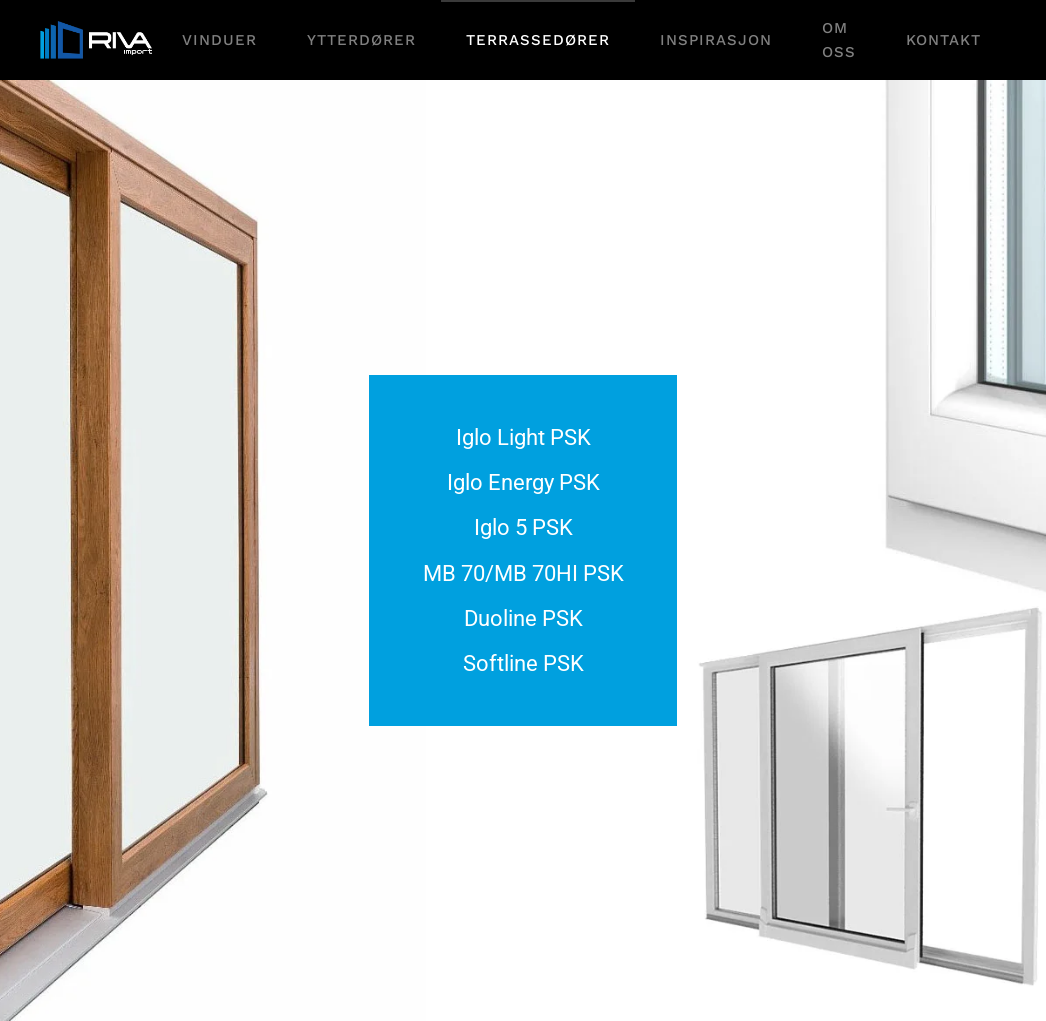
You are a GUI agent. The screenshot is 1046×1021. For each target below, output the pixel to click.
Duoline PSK (523, 618)
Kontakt (943, 40)
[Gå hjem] (98, 40)
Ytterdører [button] (361, 40)
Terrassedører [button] (538, 40)
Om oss (839, 40)
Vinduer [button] (219, 40)
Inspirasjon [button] (716, 40)
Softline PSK (523, 663)
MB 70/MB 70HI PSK (523, 573)
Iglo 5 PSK (523, 527)
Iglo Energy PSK (523, 482)
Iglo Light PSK (523, 437)
